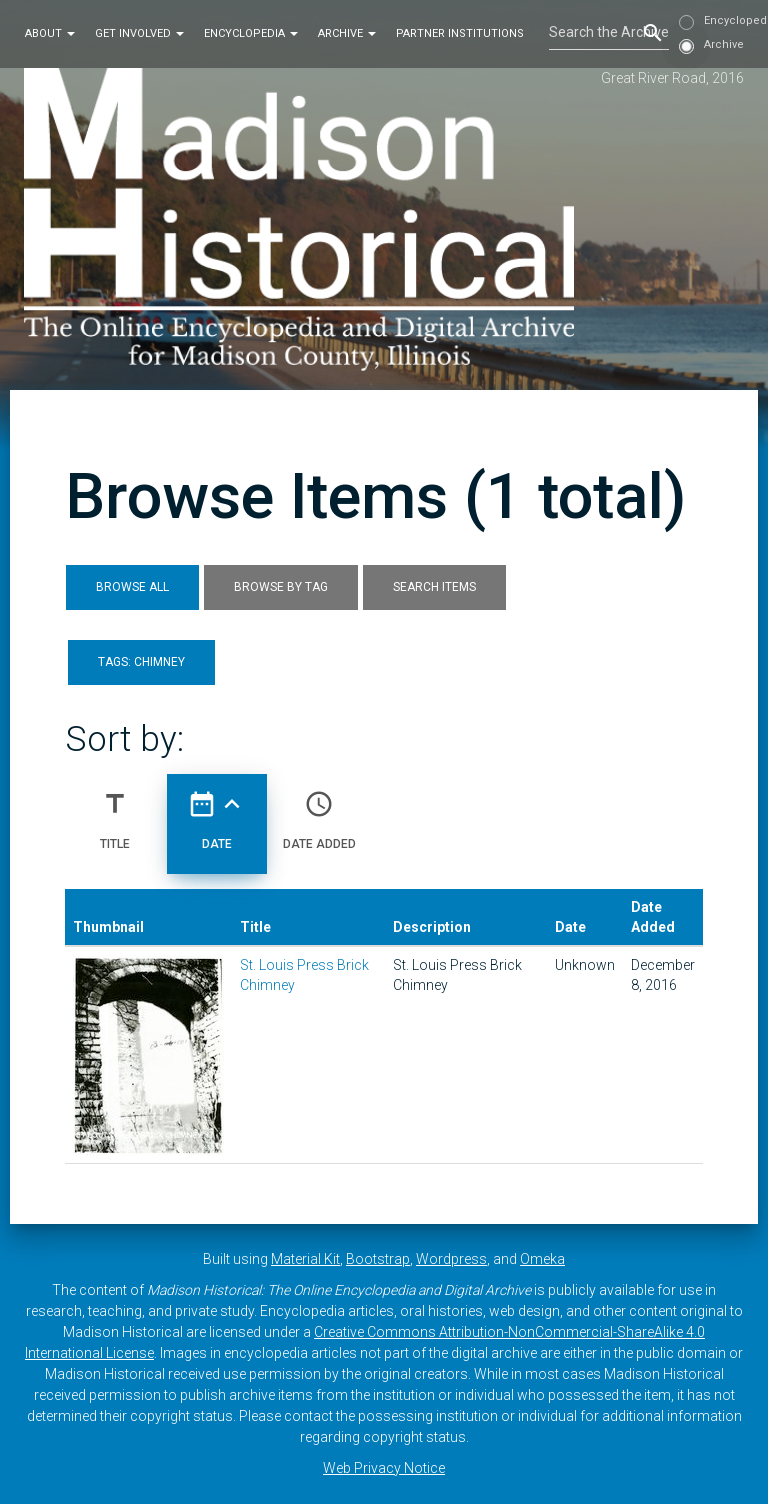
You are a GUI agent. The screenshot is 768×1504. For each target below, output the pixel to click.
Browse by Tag (281, 587)
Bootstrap (378, 1259)
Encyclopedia (251, 33)
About (50, 33)
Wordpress (451, 1259)
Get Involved (139, 33)
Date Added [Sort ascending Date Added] (319, 812)
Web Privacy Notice (384, 1468)
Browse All (132, 587)
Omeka (542, 1259)
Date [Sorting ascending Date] (217, 812)
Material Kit (305, 1259)
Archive (347, 33)
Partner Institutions (460, 33)
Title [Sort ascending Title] (115, 812)
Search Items (434, 587)
